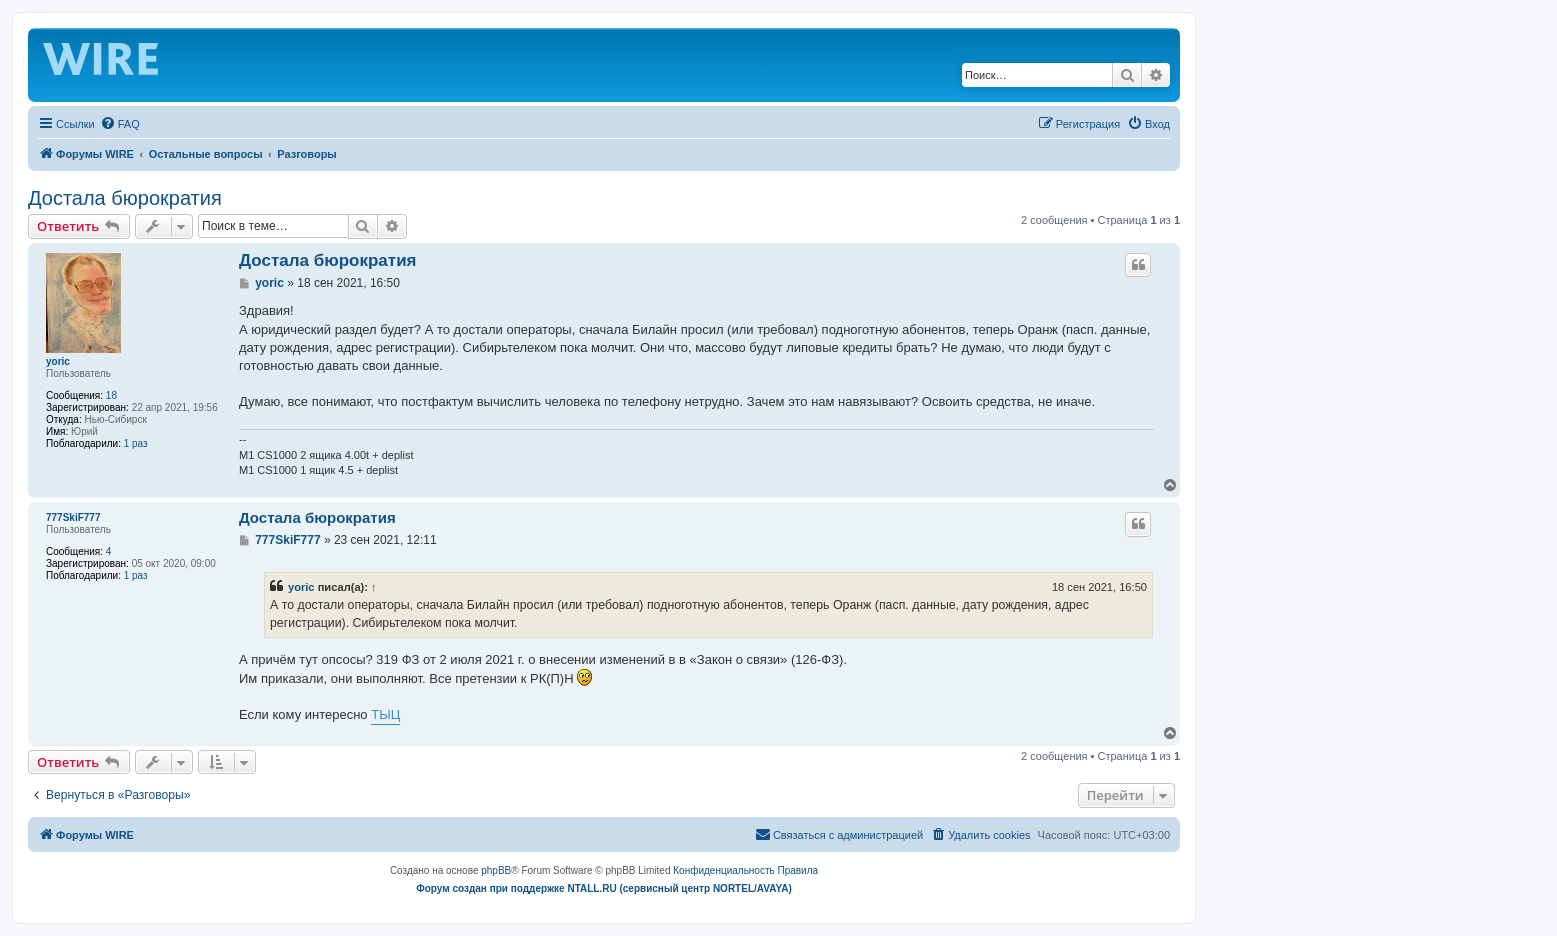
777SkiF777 (73, 517)
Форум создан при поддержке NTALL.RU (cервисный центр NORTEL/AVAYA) (604, 888)
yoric (58, 361)
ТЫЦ (385, 714)
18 (111, 395)
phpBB (496, 870)
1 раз (136, 443)
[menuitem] (120, 124)
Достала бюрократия (125, 198)
